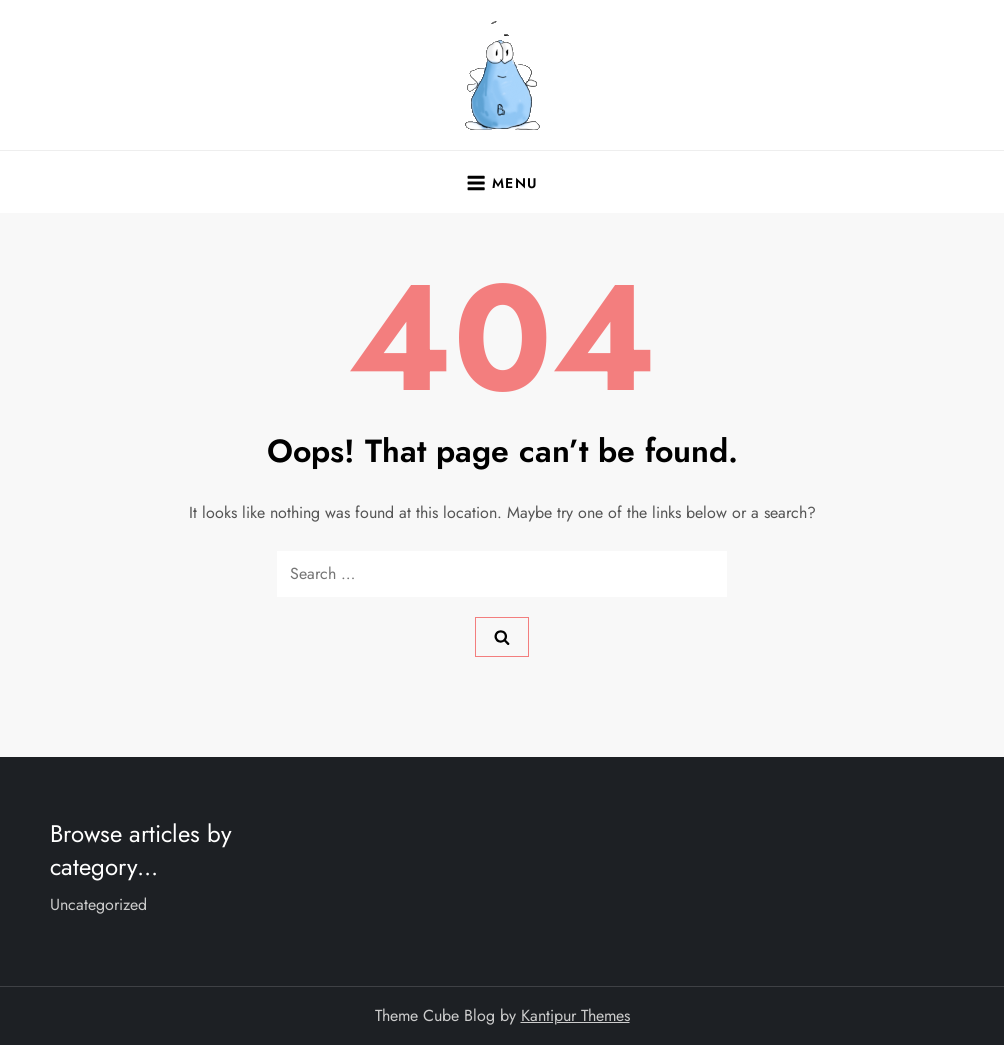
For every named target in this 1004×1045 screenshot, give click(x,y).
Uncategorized (98, 904)
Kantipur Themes (575, 1015)
